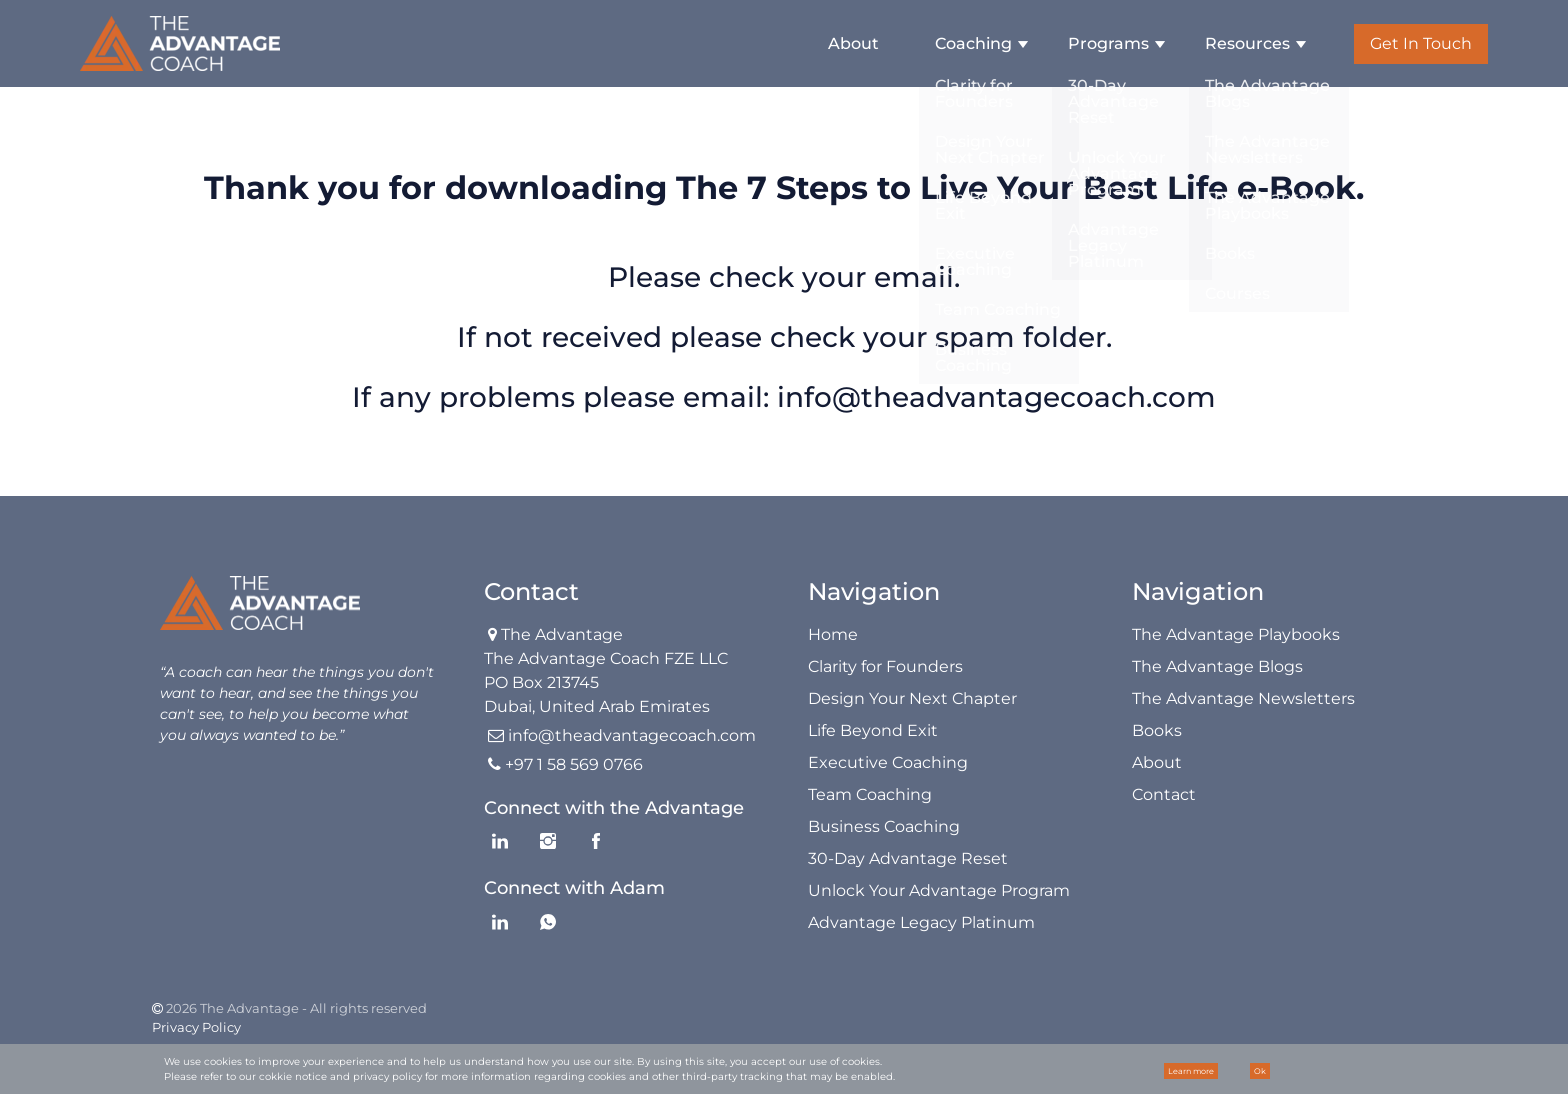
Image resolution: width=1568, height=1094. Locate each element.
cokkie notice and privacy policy (340, 1076)
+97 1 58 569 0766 (574, 764)
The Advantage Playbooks (1236, 634)
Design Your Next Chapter (912, 698)
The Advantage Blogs (1217, 666)
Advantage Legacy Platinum (921, 922)
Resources (1247, 43)
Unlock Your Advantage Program (939, 890)
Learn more (1191, 1071)
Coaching (973, 43)
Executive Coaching (888, 762)
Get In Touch (1421, 43)
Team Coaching (870, 794)
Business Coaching (884, 826)
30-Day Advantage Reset (908, 858)
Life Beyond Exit (873, 730)
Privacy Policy (196, 1027)
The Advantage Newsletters (1243, 698)
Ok (1260, 1071)
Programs (1108, 43)
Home (833, 634)
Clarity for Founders (885, 666)
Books (1157, 730)
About (853, 43)
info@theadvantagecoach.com (996, 397)
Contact (1164, 794)
